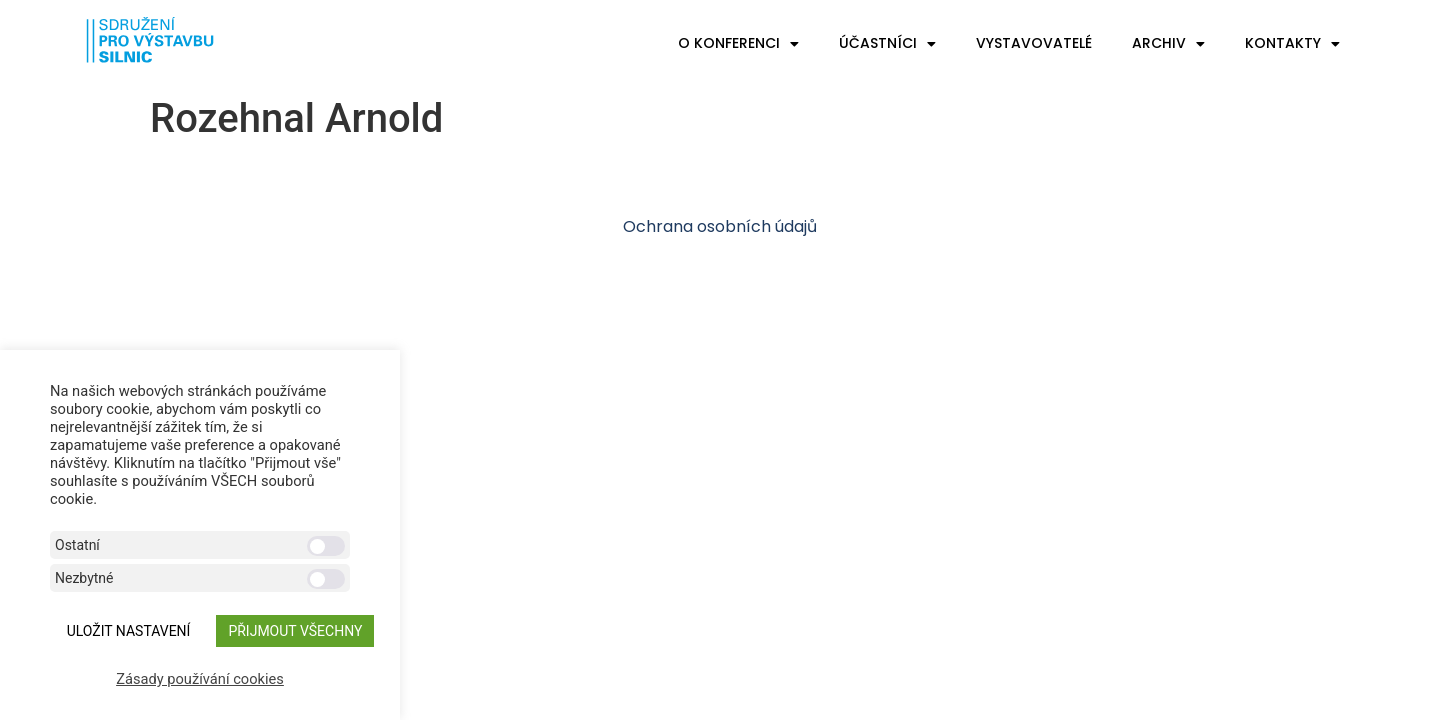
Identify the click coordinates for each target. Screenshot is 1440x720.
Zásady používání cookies (200, 679)
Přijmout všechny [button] (295, 631)
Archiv (1168, 44)
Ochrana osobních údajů (720, 226)
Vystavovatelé (1034, 43)
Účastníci (887, 44)
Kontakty (1292, 44)
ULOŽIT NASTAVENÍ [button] (129, 631)
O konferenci (738, 44)
